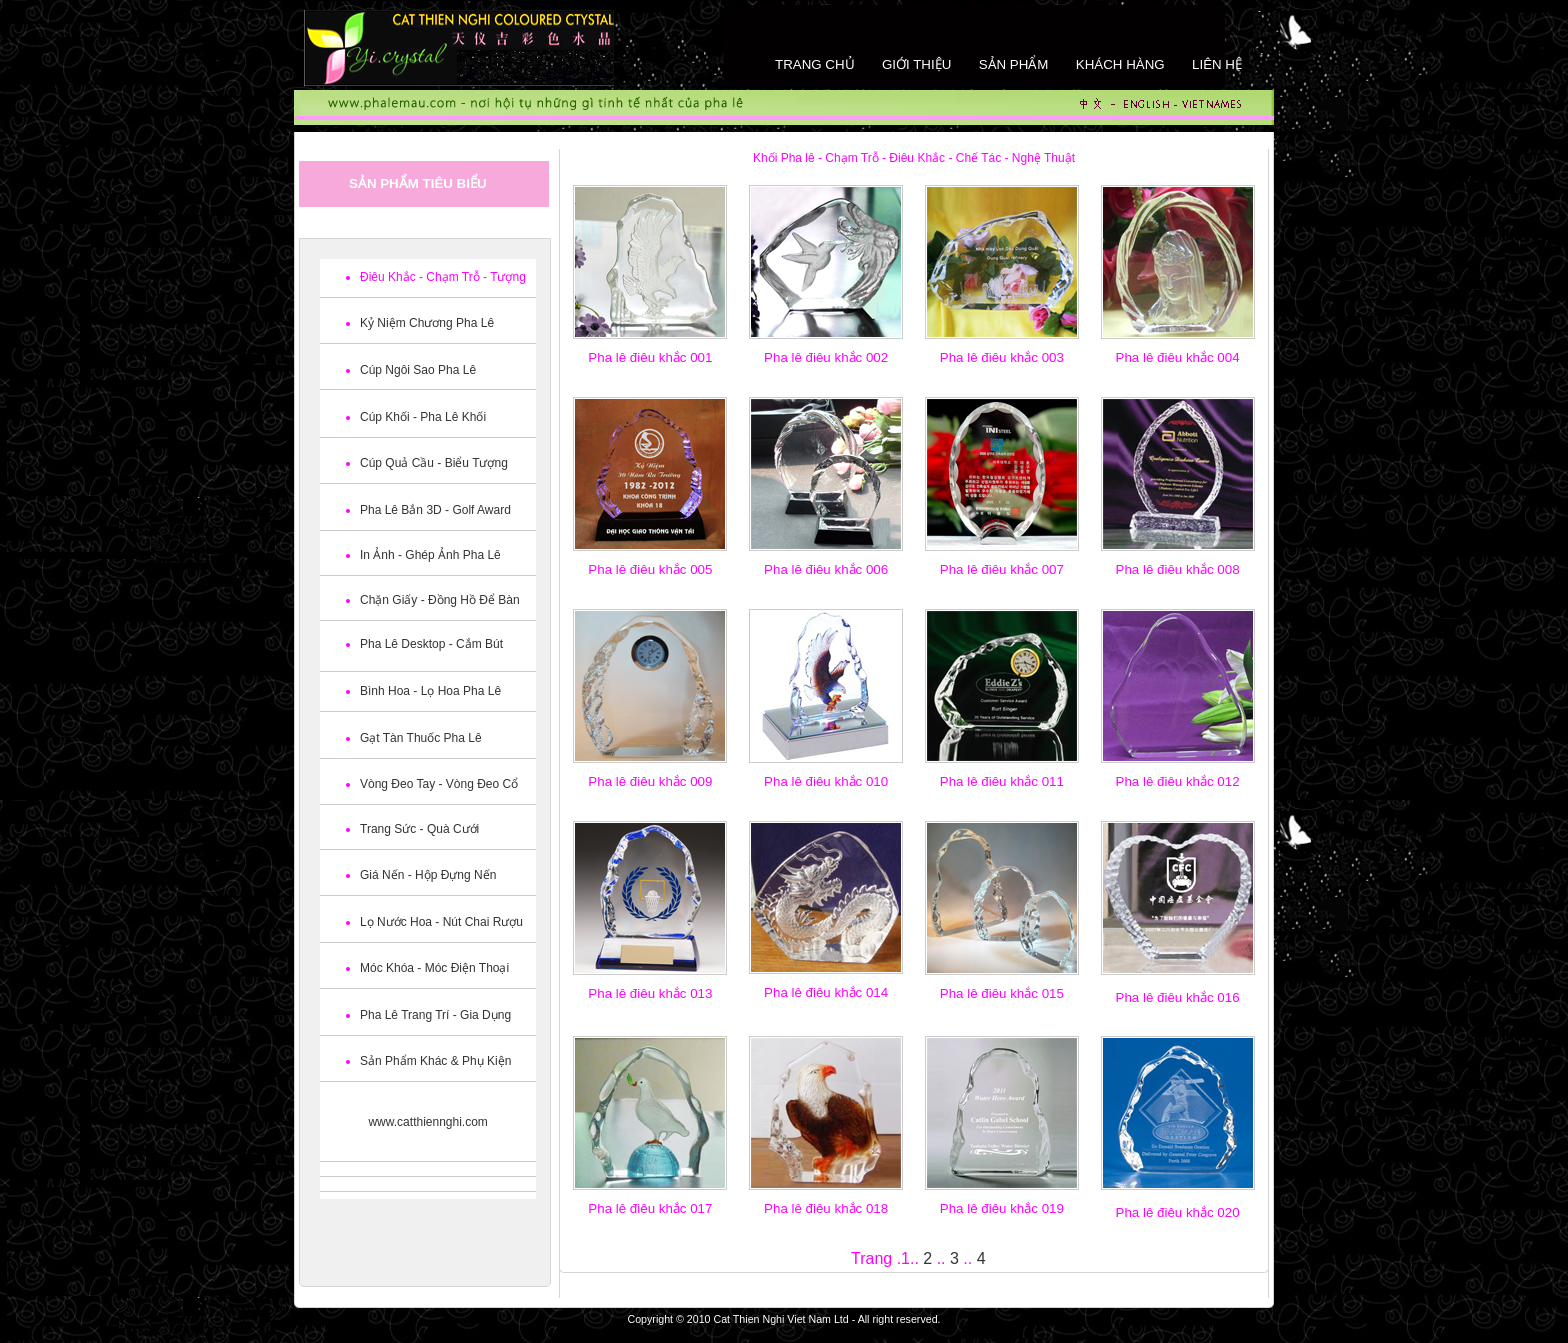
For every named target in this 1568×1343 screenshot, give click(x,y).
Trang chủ (815, 64)
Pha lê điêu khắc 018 (826, 1208)
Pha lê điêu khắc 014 (826, 992)
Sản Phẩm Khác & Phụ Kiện (435, 1061)
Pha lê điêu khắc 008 (1178, 569)
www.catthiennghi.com (427, 1122)
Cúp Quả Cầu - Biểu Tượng (434, 463)
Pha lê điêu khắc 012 (1178, 781)
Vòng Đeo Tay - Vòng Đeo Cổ (439, 784)
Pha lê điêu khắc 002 (826, 357)
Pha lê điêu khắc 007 (1002, 569)
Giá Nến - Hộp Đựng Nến (428, 875)
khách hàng (1120, 64)
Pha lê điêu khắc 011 (1002, 781)
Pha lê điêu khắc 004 (1178, 357)
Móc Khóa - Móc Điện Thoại (434, 968)
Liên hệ (1217, 64)
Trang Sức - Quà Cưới (419, 829)
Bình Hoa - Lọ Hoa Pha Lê (430, 691)
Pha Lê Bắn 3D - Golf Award (435, 510)
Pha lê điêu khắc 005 (650, 569)
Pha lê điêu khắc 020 (1178, 1212)
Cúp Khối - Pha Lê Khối (423, 417)
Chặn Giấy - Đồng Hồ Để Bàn (440, 600)
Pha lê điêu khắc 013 (650, 993)
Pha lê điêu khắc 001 (650, 357)
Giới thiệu (916, 64)
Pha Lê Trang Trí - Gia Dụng (435, 1015)
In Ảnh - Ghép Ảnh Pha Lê (430, 555)
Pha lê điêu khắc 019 (1002, 1208)
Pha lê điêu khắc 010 (826, 781)
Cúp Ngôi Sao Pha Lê (418, 370)
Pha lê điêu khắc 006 (826, 569)
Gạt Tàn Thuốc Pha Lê (421, 738)
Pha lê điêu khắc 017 (650, 1208)
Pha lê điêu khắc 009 (650, 781)
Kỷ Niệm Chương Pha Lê (427, 323)
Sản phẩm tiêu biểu (418, 183)
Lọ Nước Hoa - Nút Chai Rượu (441, 922)
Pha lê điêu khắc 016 (1178, 997)
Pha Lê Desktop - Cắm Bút (431, 644)
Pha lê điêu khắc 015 (1002, 993)
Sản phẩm (1014, 64)
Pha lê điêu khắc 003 (1002, 357)
